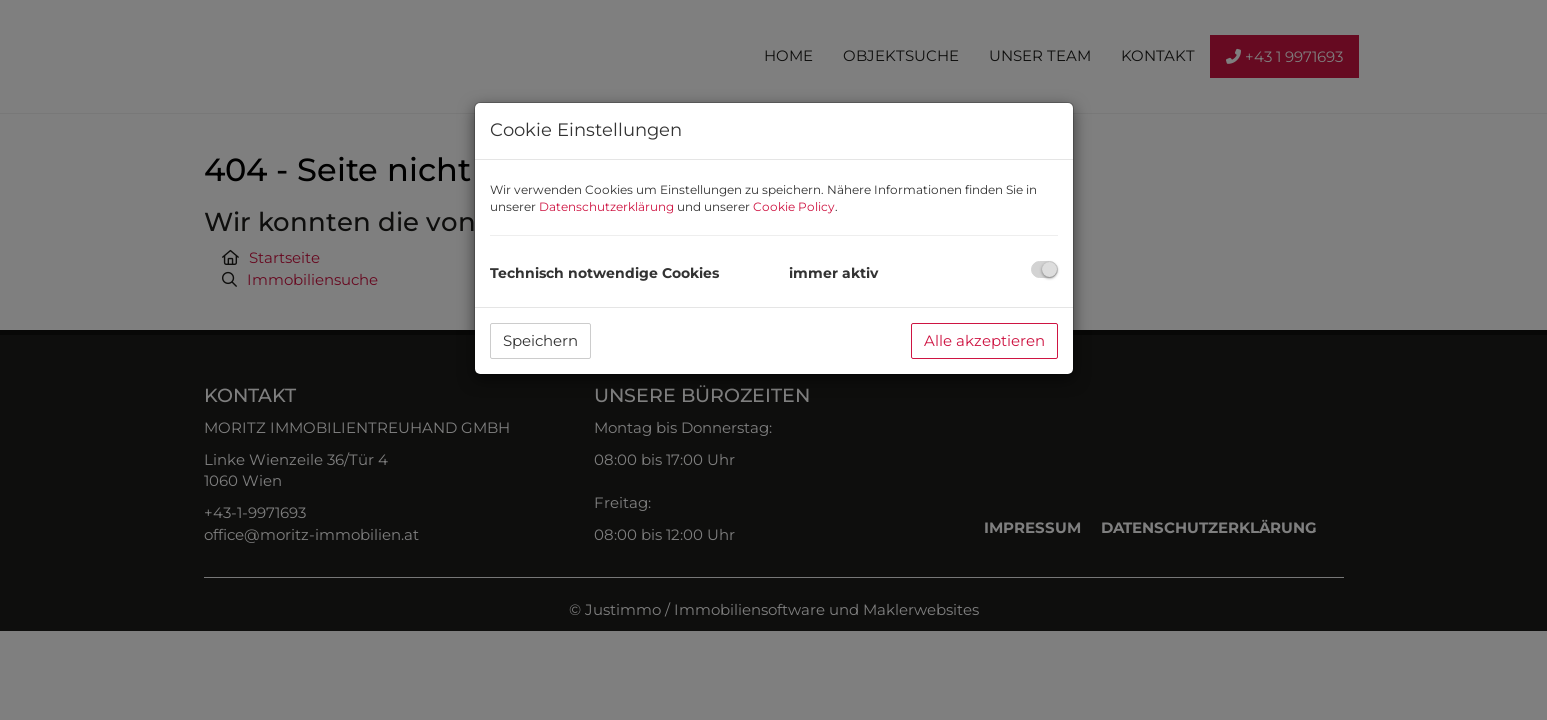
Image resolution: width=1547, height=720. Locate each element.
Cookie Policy (794, 206)
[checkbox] (1044, 269)
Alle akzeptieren (984, 340)
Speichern (540, 340)
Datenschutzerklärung (606, 206)
